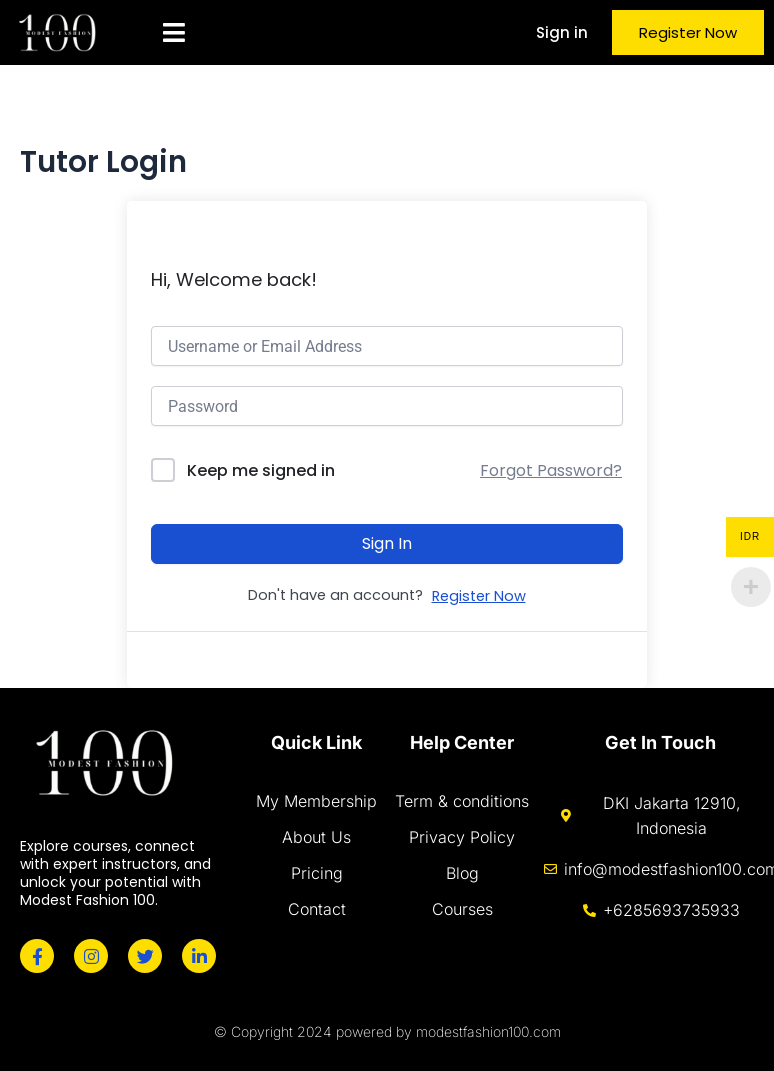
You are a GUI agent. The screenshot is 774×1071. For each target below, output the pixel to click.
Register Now (479, 596)
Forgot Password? (551, 470)
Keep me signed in (261, 470)
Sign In (387, 543)
